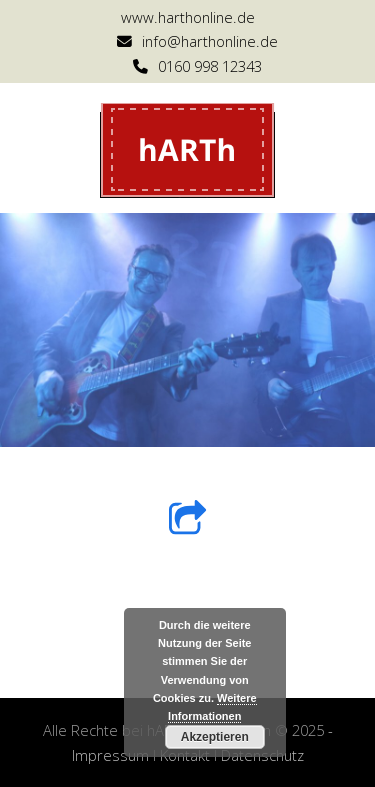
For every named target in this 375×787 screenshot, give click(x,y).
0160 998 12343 (210, 66)
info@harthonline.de (210, 41)
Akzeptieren (215, 737)
